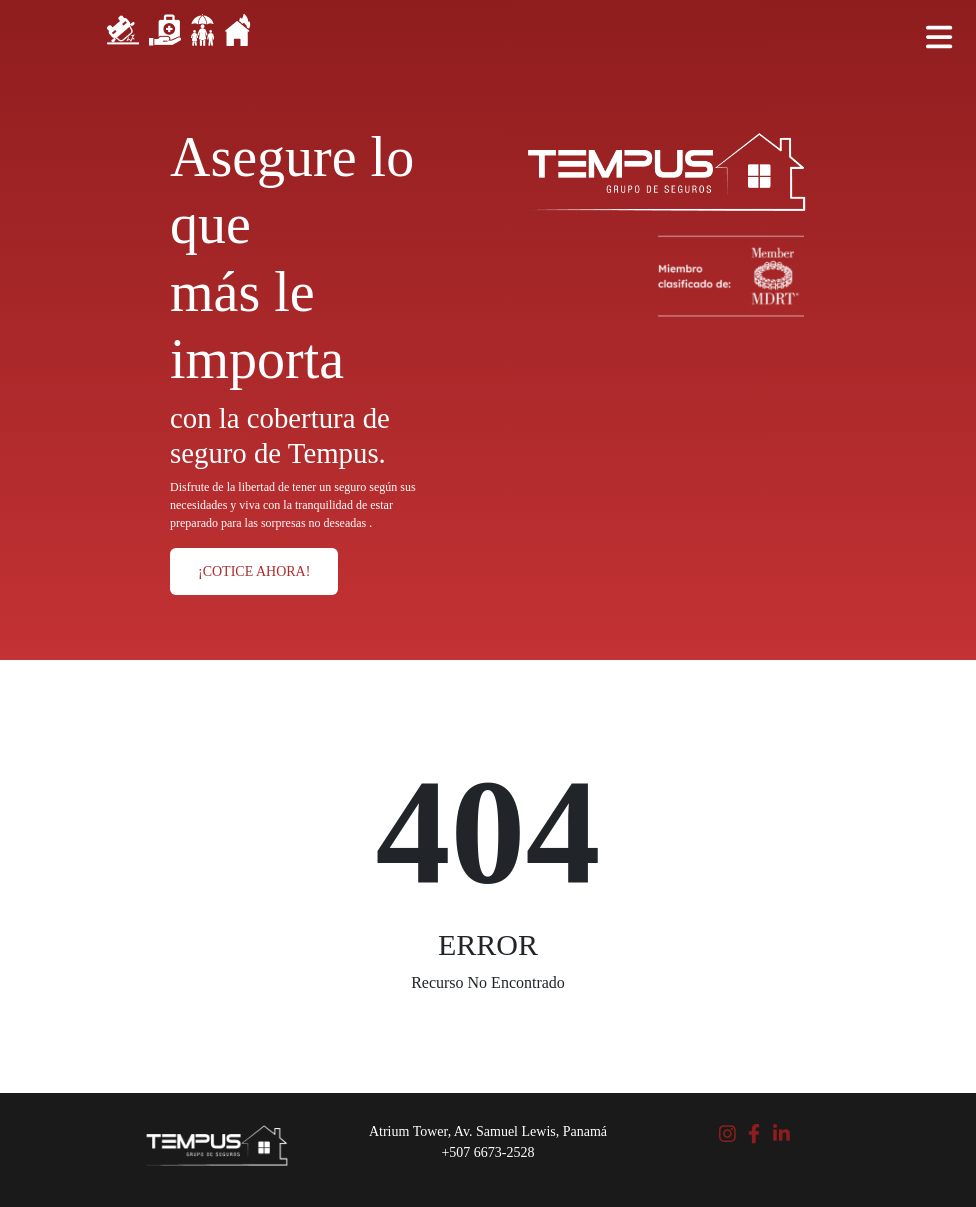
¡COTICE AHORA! (254, 571)
